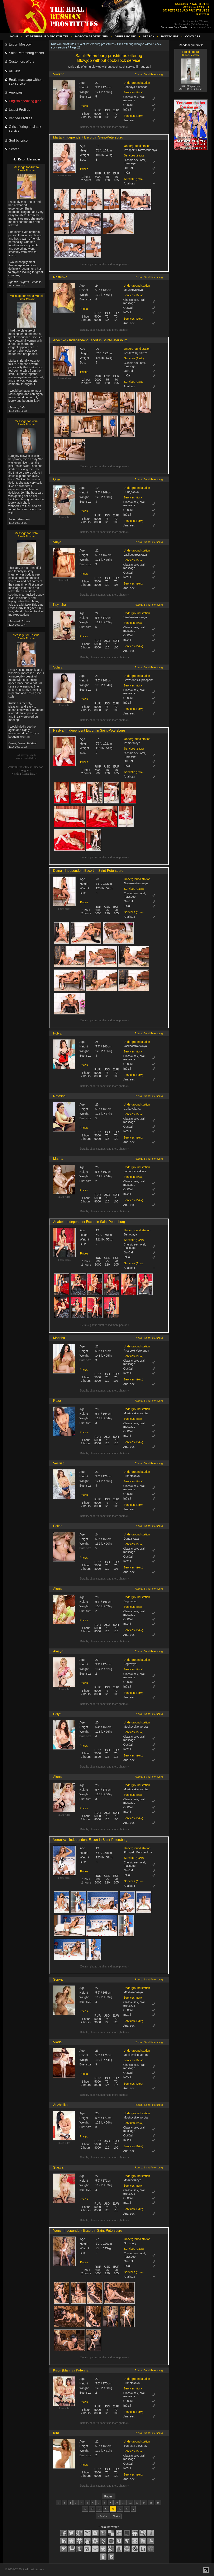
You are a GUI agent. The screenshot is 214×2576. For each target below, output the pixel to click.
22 (120, 2508)
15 (151, 2502)
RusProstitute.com (33, 2569)
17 (85, 2508)
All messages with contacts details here (26, 757)
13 (137, 2502)
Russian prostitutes (63, 44)
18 (92, 2508)
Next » (116, 2516)
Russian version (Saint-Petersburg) (191, 24)
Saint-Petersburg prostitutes (96, 44)
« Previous (103, 2516)
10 (116, 2502)
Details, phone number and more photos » (104, 126)
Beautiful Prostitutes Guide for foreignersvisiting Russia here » (25, 770)
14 (144, 2502)
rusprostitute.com (202, 27)
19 (99, 2508)
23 (127, 2508)
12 (130, 2502)
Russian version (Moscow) (195, 21)
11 (123, 2502)
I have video (64, 175)
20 (106, 2508)
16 (158, 2502)
